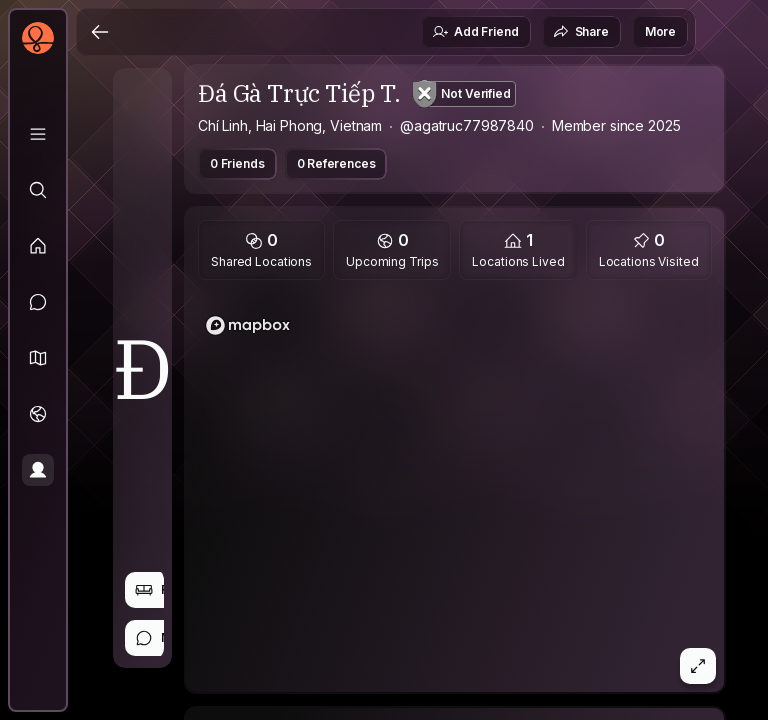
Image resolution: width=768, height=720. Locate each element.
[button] (38, 358)
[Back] (100, 32)
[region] (455, 492)
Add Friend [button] (475, 32)
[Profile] (38, 470)
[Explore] (38, 190)
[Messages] (38, 302)
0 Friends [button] (237, 163)
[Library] (38, 134)
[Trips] (38, 414)
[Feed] (38, 246)
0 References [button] (336, 163)
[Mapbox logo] (248, 325)
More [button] (660, 31)
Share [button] (581, 32)
